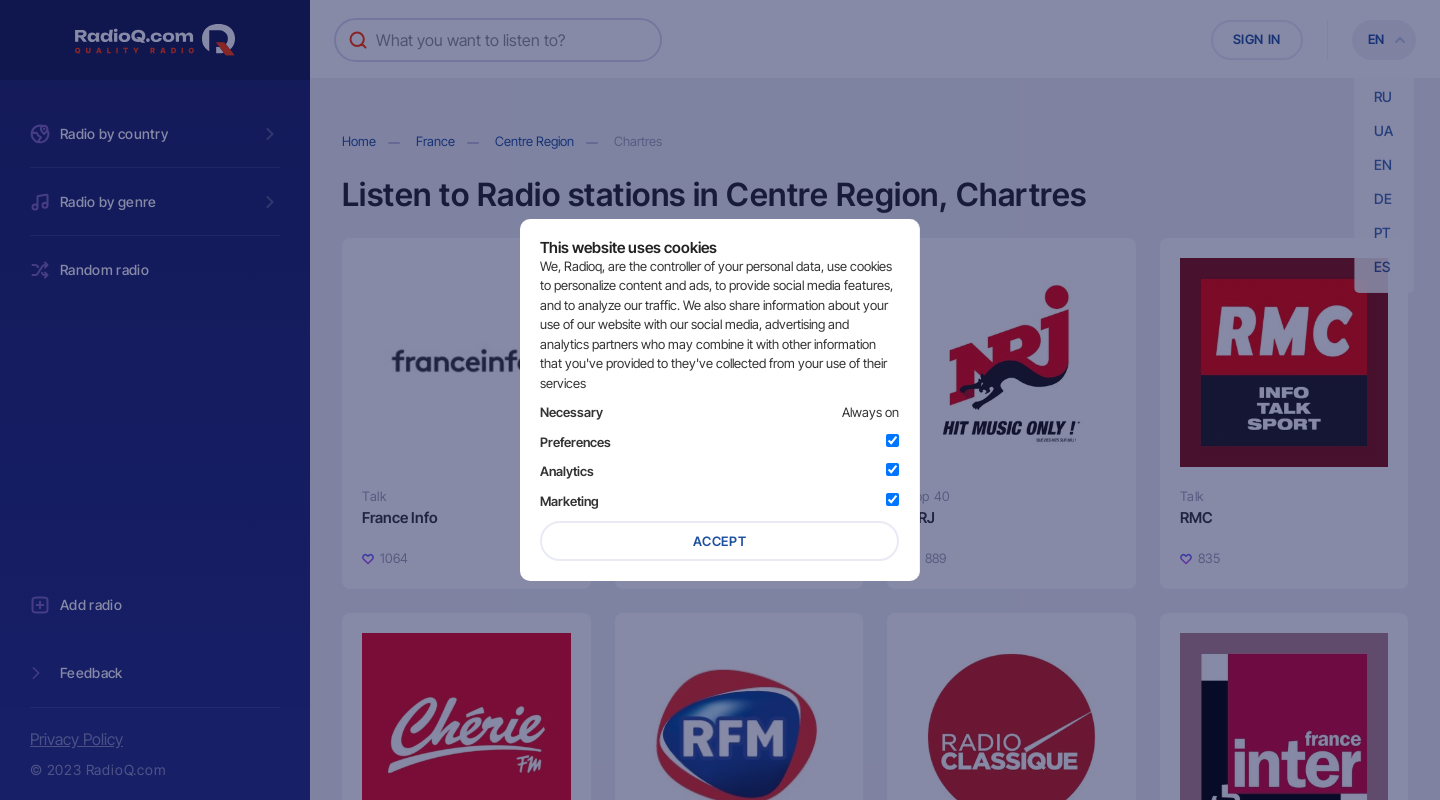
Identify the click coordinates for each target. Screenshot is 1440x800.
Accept (720, 541)
